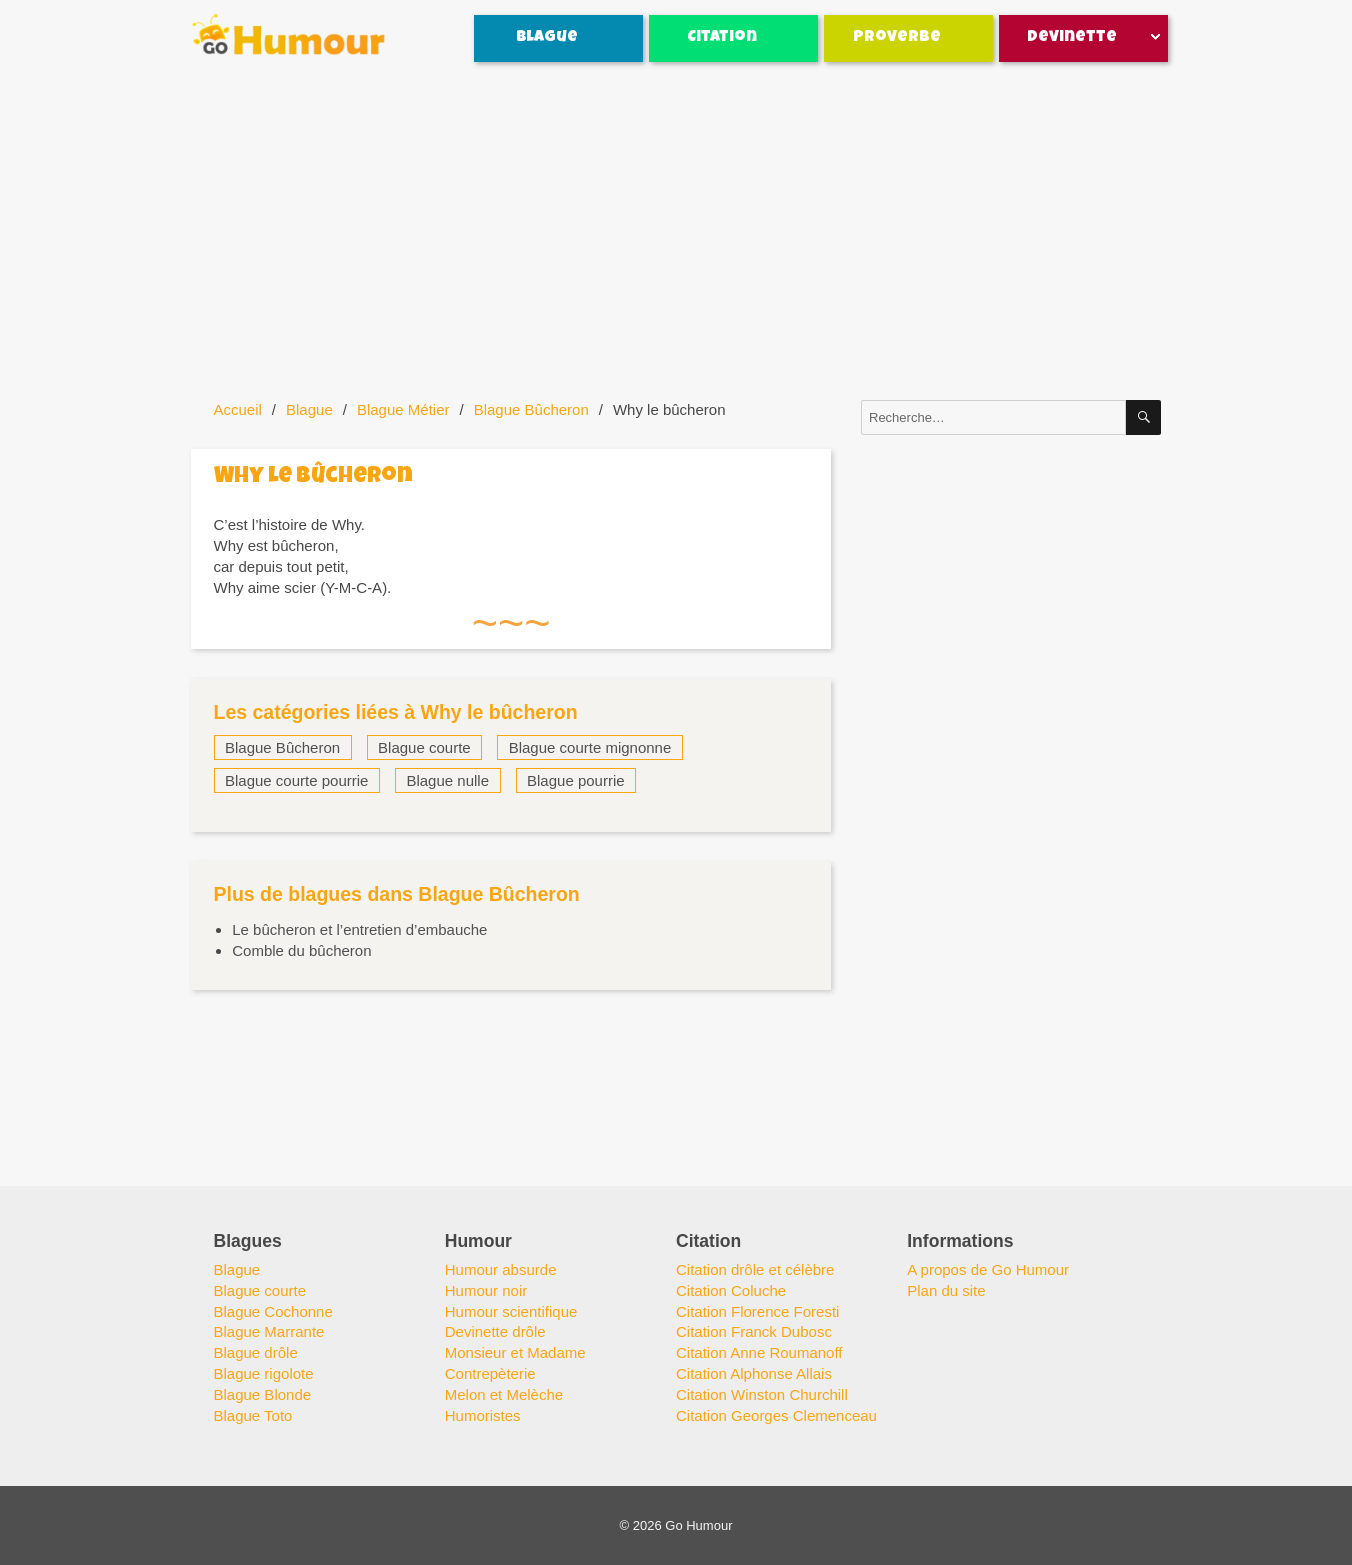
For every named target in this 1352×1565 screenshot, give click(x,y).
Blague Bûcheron (531, 409)
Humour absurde (501, 1269)
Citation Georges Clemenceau (776, 1415)
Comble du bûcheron (301, 950)
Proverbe (897, 38)
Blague (547, 38)
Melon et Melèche (504, 1394)
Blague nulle (447, 780)
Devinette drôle (495, 1331)
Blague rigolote (264, 1373)
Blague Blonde (263, 1394)
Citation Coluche (731, 1290)
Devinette (1072, 38)
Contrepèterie (490, 1373)
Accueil (238, 409)
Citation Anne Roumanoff (759, 1352)
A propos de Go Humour (988, 1269)
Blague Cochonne (273, 1311)
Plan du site (946, 1290)
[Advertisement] (680, 232)
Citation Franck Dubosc (754, 1331)
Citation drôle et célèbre (755, 1269)
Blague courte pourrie (296, 780)
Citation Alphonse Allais (754, 1373)
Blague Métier (403, 409)
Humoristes (483, 1415)
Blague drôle (256, 1352)
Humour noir (486, 1290)
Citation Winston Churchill (762, 1394)
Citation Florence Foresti (757, 1311)
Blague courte (424, 747)
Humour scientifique (511, 1311)
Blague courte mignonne (590, 747)
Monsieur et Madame (515, 1352)
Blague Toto (253, 1415)
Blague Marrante (269, 1331)
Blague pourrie (576, 780)
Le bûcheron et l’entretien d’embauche (359, 929)
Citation (722, 38)
